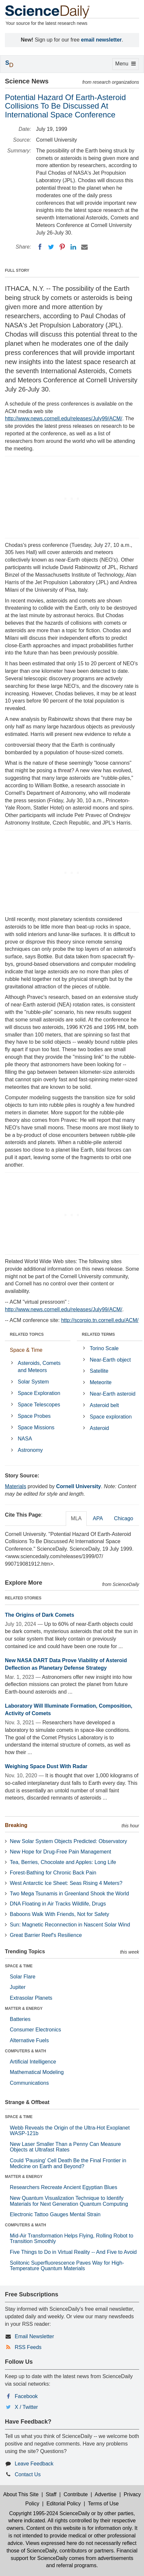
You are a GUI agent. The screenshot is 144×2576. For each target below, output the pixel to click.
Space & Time (26, 1350)
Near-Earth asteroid (112, 1394)
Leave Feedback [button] (34, 2463)
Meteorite (101, 1382)
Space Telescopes (39, 1404)
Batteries (20, 2019)
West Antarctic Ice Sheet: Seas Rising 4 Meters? (66, 1883)
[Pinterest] (62, 247)
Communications (29, 2083)
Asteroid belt (104, 1405)
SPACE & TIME (18, 1966)
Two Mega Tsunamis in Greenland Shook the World (69, 1893)
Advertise (106, 2494)
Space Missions (36, 1427)
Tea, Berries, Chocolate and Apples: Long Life (63, 1862)
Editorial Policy (63, 2503)
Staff (51, 2494)
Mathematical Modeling (37, 2072)
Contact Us (28, 2474)
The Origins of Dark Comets (39, 1615)
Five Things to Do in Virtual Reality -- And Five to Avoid (73, 2252)
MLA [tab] (76, 1518)
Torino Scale (104, 1348)
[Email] (84, 247)
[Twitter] (51, 247)
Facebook (26, 2396)
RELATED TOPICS (27, 1334)
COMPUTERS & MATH (25, 2051)
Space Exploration (39, 1393)
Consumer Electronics (35, 2029)
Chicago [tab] (123, 1518)
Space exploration (111, 1416)
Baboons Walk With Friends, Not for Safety (59, 1914)
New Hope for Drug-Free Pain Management (60, 1851)
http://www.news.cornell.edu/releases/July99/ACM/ (63, 418)
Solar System (33, 1381)
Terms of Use (103, 2503)
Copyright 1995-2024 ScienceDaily (49, 2513)
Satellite (99, 1371)
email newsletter (101, 40)
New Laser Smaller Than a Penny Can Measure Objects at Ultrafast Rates (65, 2147)
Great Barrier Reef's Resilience (46, 1935)
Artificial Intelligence (33, 2061)
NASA (25, 1438)
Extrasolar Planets (31, 1998)
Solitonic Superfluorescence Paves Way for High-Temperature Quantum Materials (67, 2265)
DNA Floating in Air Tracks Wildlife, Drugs (58, 1903)
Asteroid (99, 1428)
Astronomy (30, 1450)
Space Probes (34, 1416)
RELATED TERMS (98, 1334)
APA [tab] (98, 1518)
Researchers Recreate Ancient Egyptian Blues (63, 2187)
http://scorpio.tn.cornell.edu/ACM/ (100, 1320)
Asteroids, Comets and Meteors (39, 1366)
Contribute (75, 2494)
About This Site (21, 2494)
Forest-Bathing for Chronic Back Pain (53, 1872)
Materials (15, 1486)
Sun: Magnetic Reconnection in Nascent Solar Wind (70, 1924)
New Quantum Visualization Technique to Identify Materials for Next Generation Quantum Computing (69, 2201)
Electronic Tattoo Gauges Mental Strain (55, 2214)
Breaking (16, 1825)
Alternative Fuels (29, 2040)
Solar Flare (22, 1976)
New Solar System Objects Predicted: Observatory (68, 1841)
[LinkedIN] (73, 247)
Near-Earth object (110, 1360)
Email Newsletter (34, 2336)
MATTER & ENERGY (24, 2008)
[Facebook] (40, 247)
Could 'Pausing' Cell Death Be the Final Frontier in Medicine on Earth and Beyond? (68, 2163)
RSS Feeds (28, 2347)
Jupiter (18, 1987)
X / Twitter (26, 2407)
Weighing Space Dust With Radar (46, 1766)
